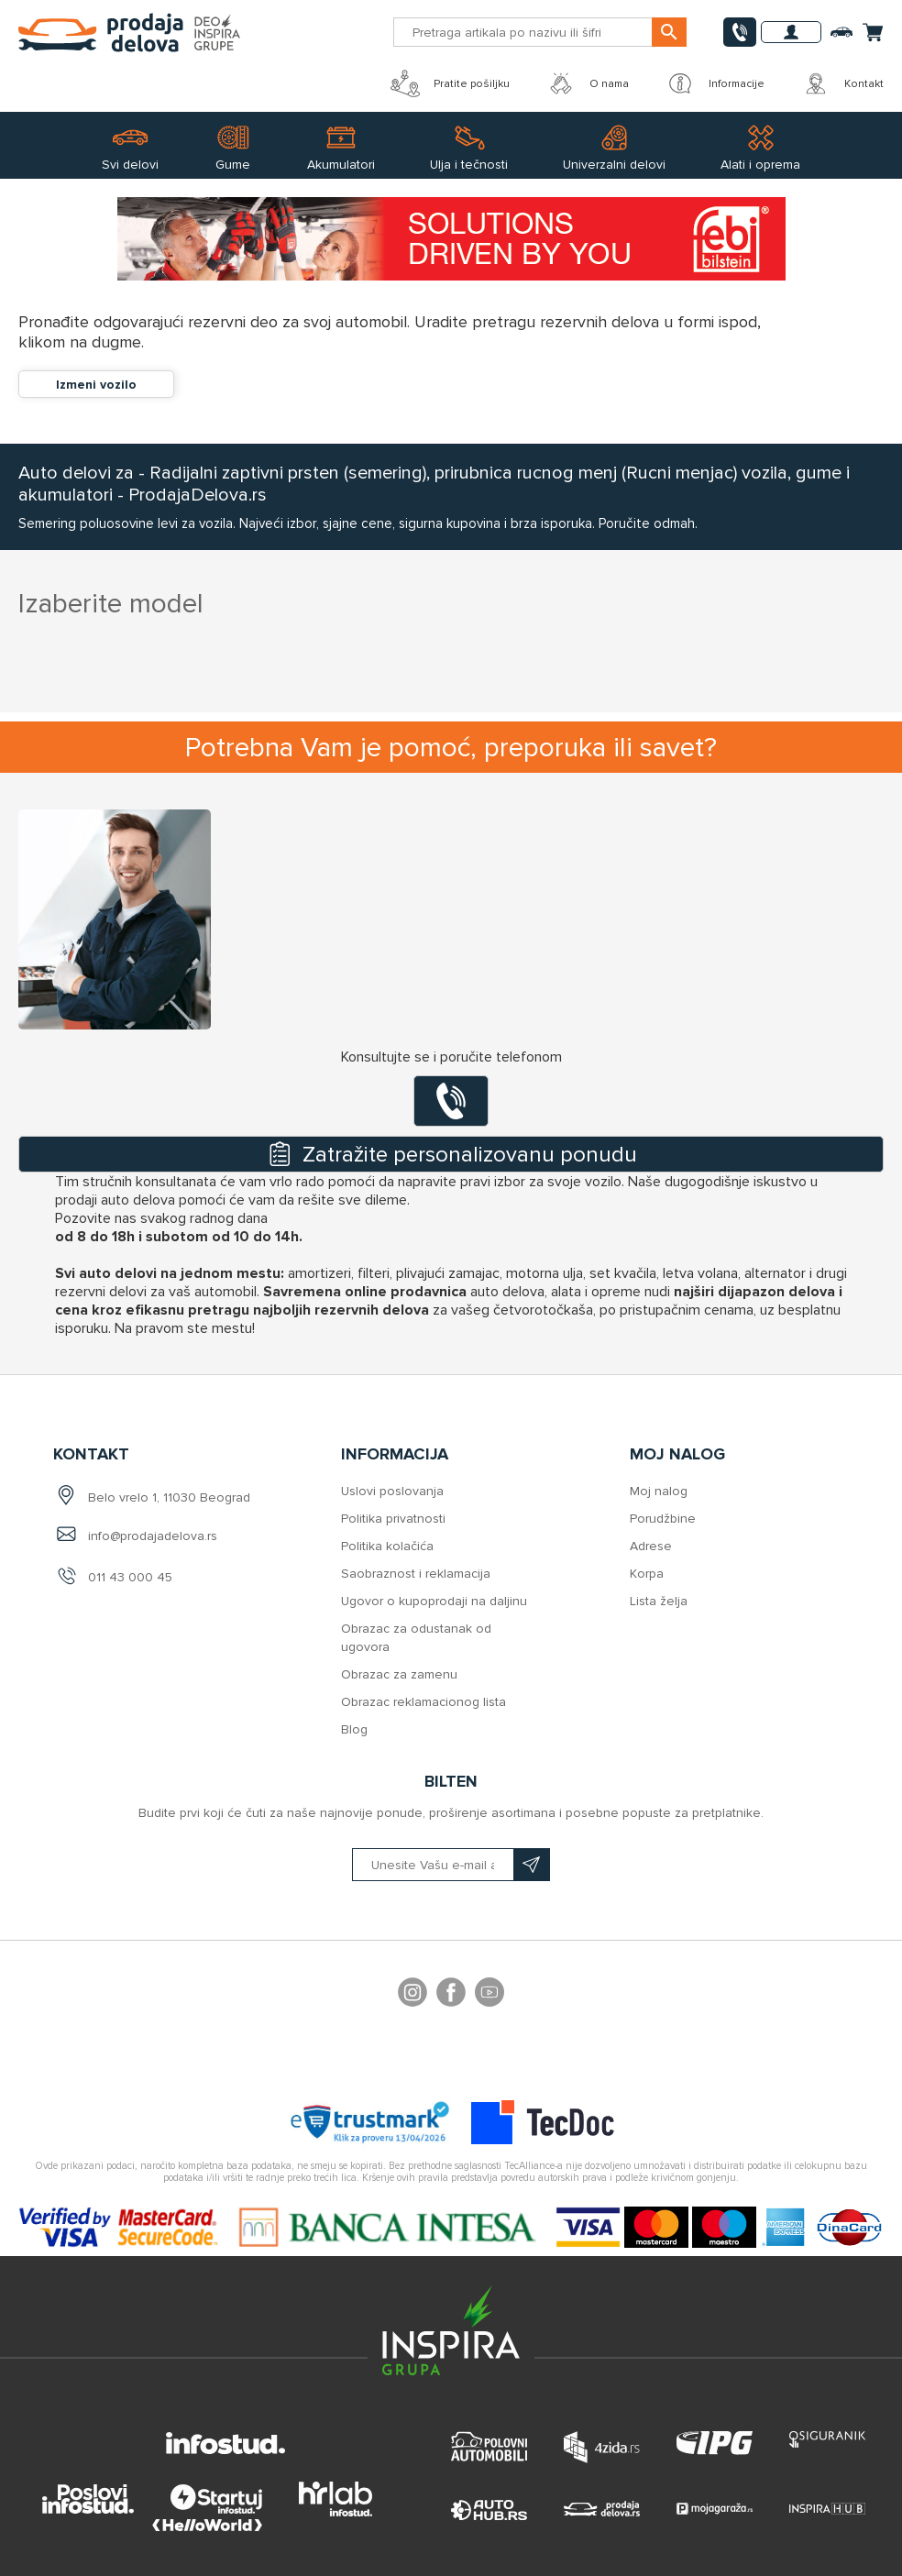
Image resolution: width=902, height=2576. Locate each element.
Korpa (647, 1573)
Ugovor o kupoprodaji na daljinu (434, 1601)
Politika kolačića (387, 1546)
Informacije (715, 83)
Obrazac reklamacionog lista (423, 1702)
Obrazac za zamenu (399, 1674)
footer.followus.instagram (412, 1994)
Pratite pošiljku (450, 83)
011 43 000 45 (130, 1577)
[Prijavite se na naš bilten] (451, 1864)
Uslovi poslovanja (392, 1491)
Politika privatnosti (393, 1518)
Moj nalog (659, 1491)
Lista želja (659, 1601)
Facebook (451, 1994)
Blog (354, 1729)
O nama (587, 83)
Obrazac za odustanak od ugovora (416, 1638)
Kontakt (842, 83)
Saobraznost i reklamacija (415, 1573)
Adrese (651, 1546)
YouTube (489, 1994)
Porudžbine (663, 1518)
